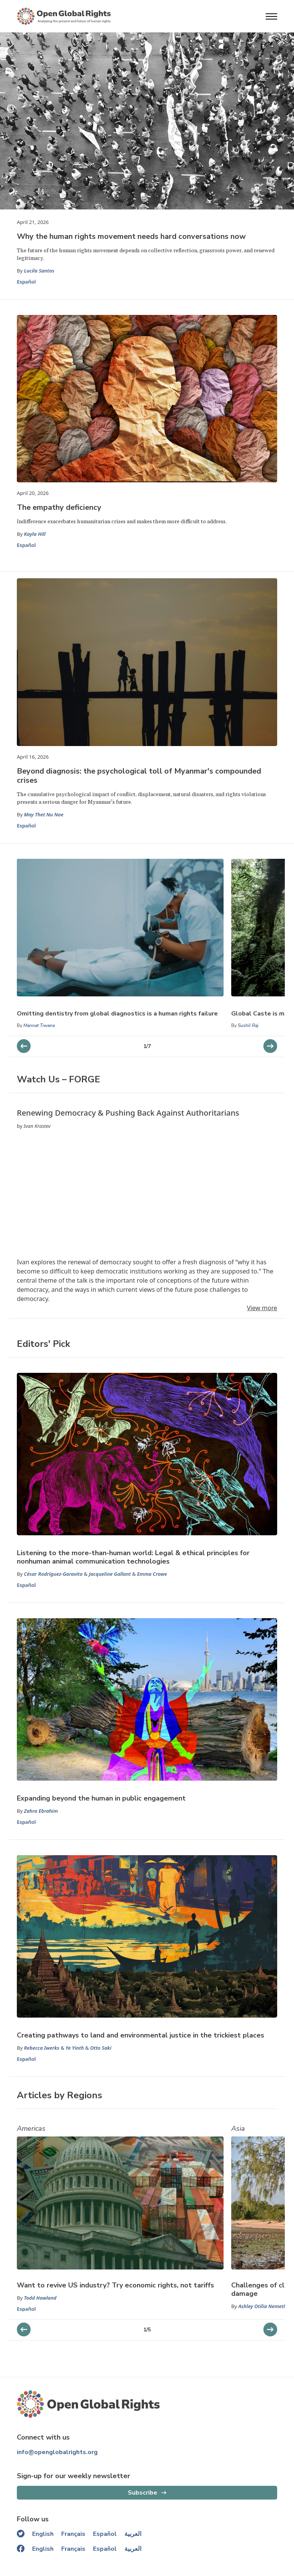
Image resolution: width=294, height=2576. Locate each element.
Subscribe (142, 2492)
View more (262, 1308)
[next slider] (24, 1046)
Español (26, 281)
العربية (132, 2534)
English (43, 2534)
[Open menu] (271, 16)
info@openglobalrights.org (57, 2452)
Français (73, 2534)
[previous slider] (270, 1046)
